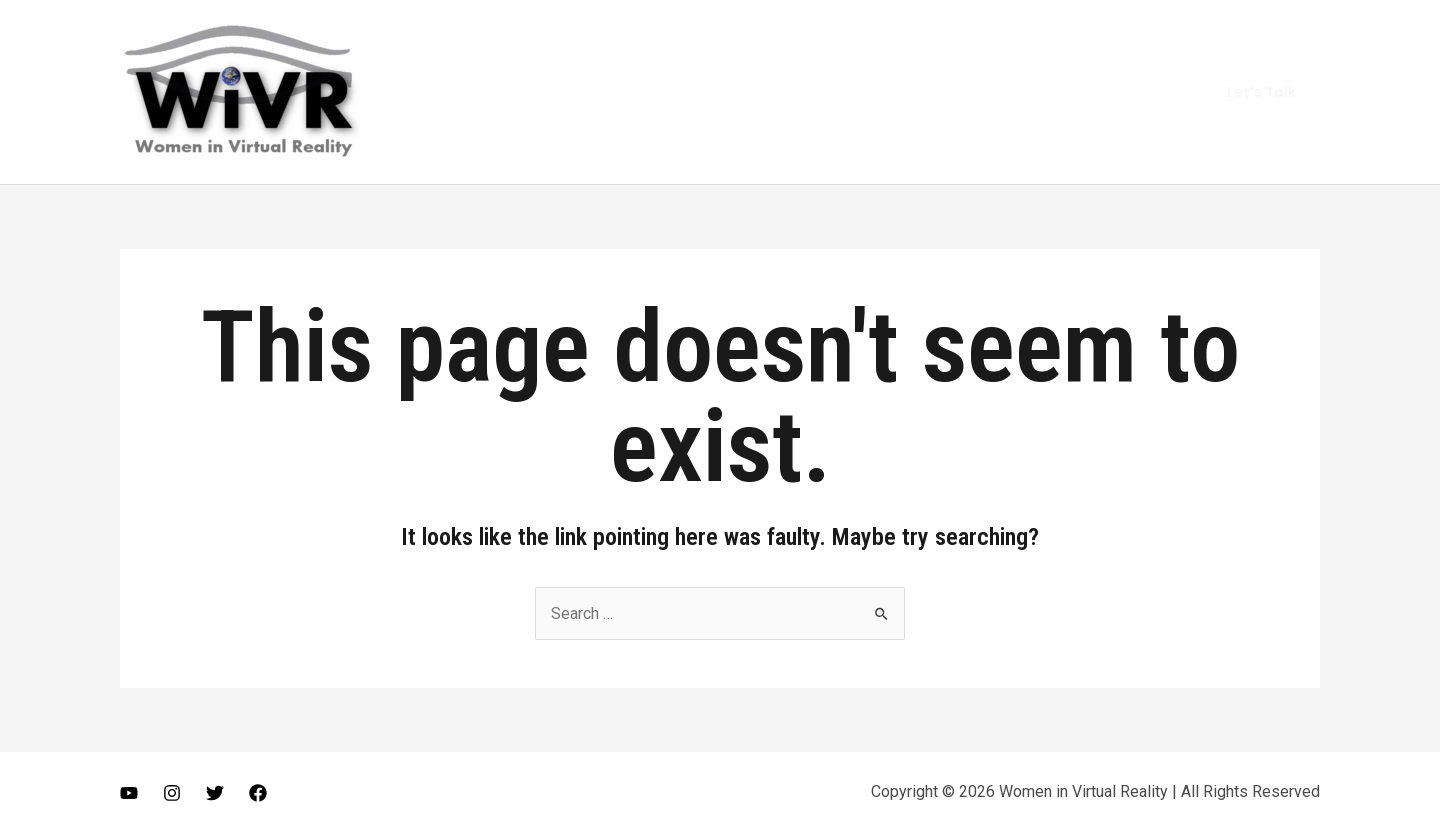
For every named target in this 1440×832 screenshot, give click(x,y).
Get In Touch (1124, 91)
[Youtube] (129, 793)
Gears (1028, 91)
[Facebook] (258, 793)
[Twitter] (215, 793)
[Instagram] (172, 793)
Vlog (960, 91)
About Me (878, 91)
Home (791, 91)
